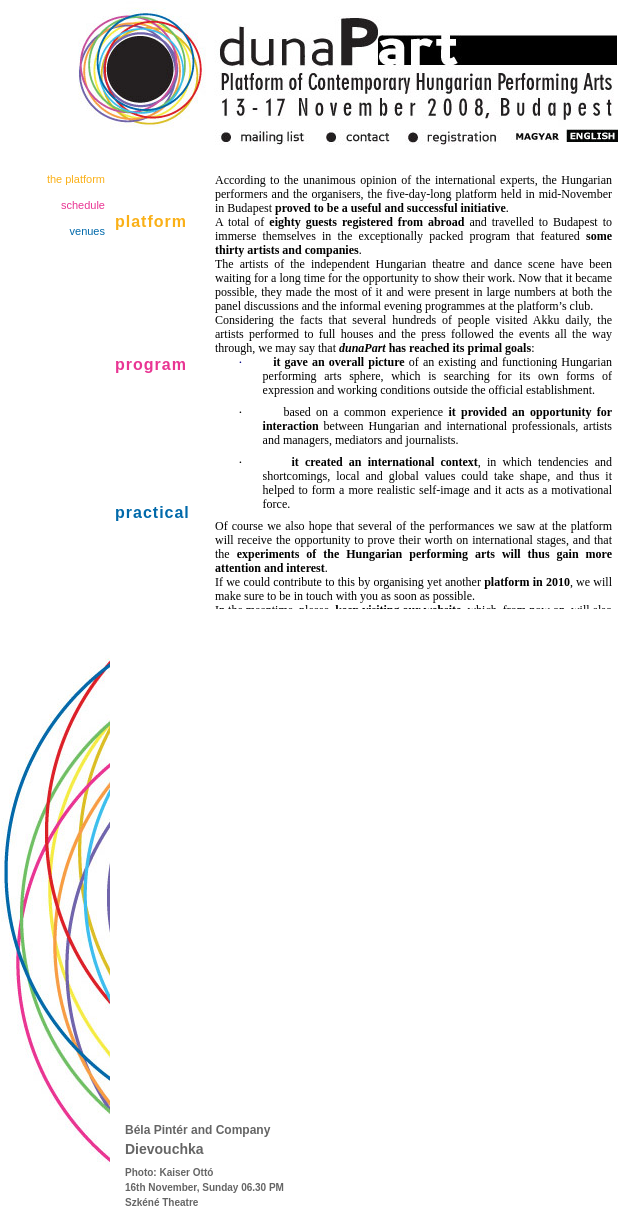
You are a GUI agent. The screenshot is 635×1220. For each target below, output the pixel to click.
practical (152, 512)
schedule (83, 205)
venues (87, 231)
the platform (76, 179)
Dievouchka (164, 1149)
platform (151, 221)
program (151, 364)
